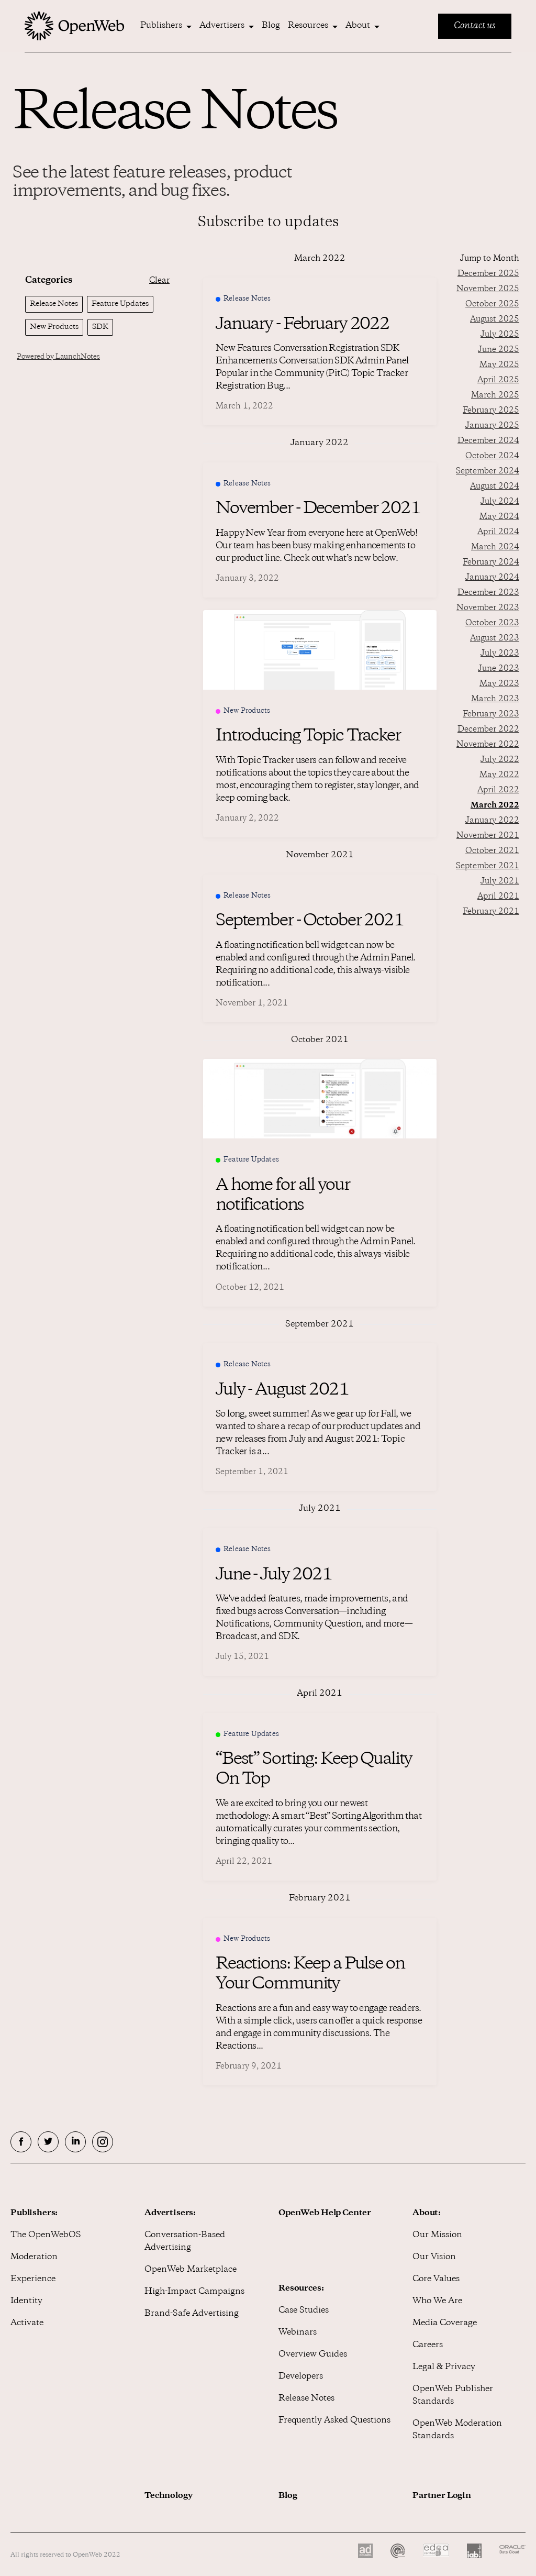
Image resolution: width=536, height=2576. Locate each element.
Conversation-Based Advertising (184, 2241)
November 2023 (487, 608)
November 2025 (487, 289)
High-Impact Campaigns (194, 2292)
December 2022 (488, 730)
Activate (26, 2323)
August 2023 (494, 639)
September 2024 (487, 472)
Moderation (34, 2257)
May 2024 (499, 517)
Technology (168, 2496)
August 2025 (494, 320)
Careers (427, 2345)
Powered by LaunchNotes (58, 357)
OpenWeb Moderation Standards (457, 2430)
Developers (300, 2377)
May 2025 (499, 365)
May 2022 (499, 775)
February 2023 (491, 714)
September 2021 (487, 866)
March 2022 (495, 806)
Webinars (297, 2333)
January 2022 (492, 821)
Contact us (475, 26)
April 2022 (498, 790)
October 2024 (492, 456)
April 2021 (498, 897)
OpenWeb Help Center (324, 2213)
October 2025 (492, 304)
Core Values (436, 2279)
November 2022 (487, 745)
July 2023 (500, 654)
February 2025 (491, 411)
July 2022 (500, 760)
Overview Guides (312, 2355)
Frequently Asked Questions (334, 2421)
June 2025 (498, 350)
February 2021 (491, 912)
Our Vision (434, 2257)
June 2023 (498, 669)
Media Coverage (444, 2323)
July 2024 (500, 502)
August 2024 (494, 487)
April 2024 (498, 532)
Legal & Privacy (443, 2367)
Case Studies (303, 2311)
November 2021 (487, 836)
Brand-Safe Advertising (191, 2314)
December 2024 (488, 441)
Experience (32, 2279)
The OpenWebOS (45, 2235)
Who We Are (437, 2301)
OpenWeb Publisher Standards (452, 2395)
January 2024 (492, 578)
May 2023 (499, 684)
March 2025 (495, 396)
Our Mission (437, 2235)
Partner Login (441, 2496)
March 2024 (495, 547)
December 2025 (488, 274)
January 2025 (492, 426)
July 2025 (500, 335)
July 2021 (500, 882)
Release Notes (306, 2399)
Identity (26, 2301)
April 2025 (498, 380)
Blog (271, 26)
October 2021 (492, 851)
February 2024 (491, 563)
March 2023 (495, 699)
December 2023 (488, 593)
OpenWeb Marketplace (190, 2270)
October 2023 (492, 623)
